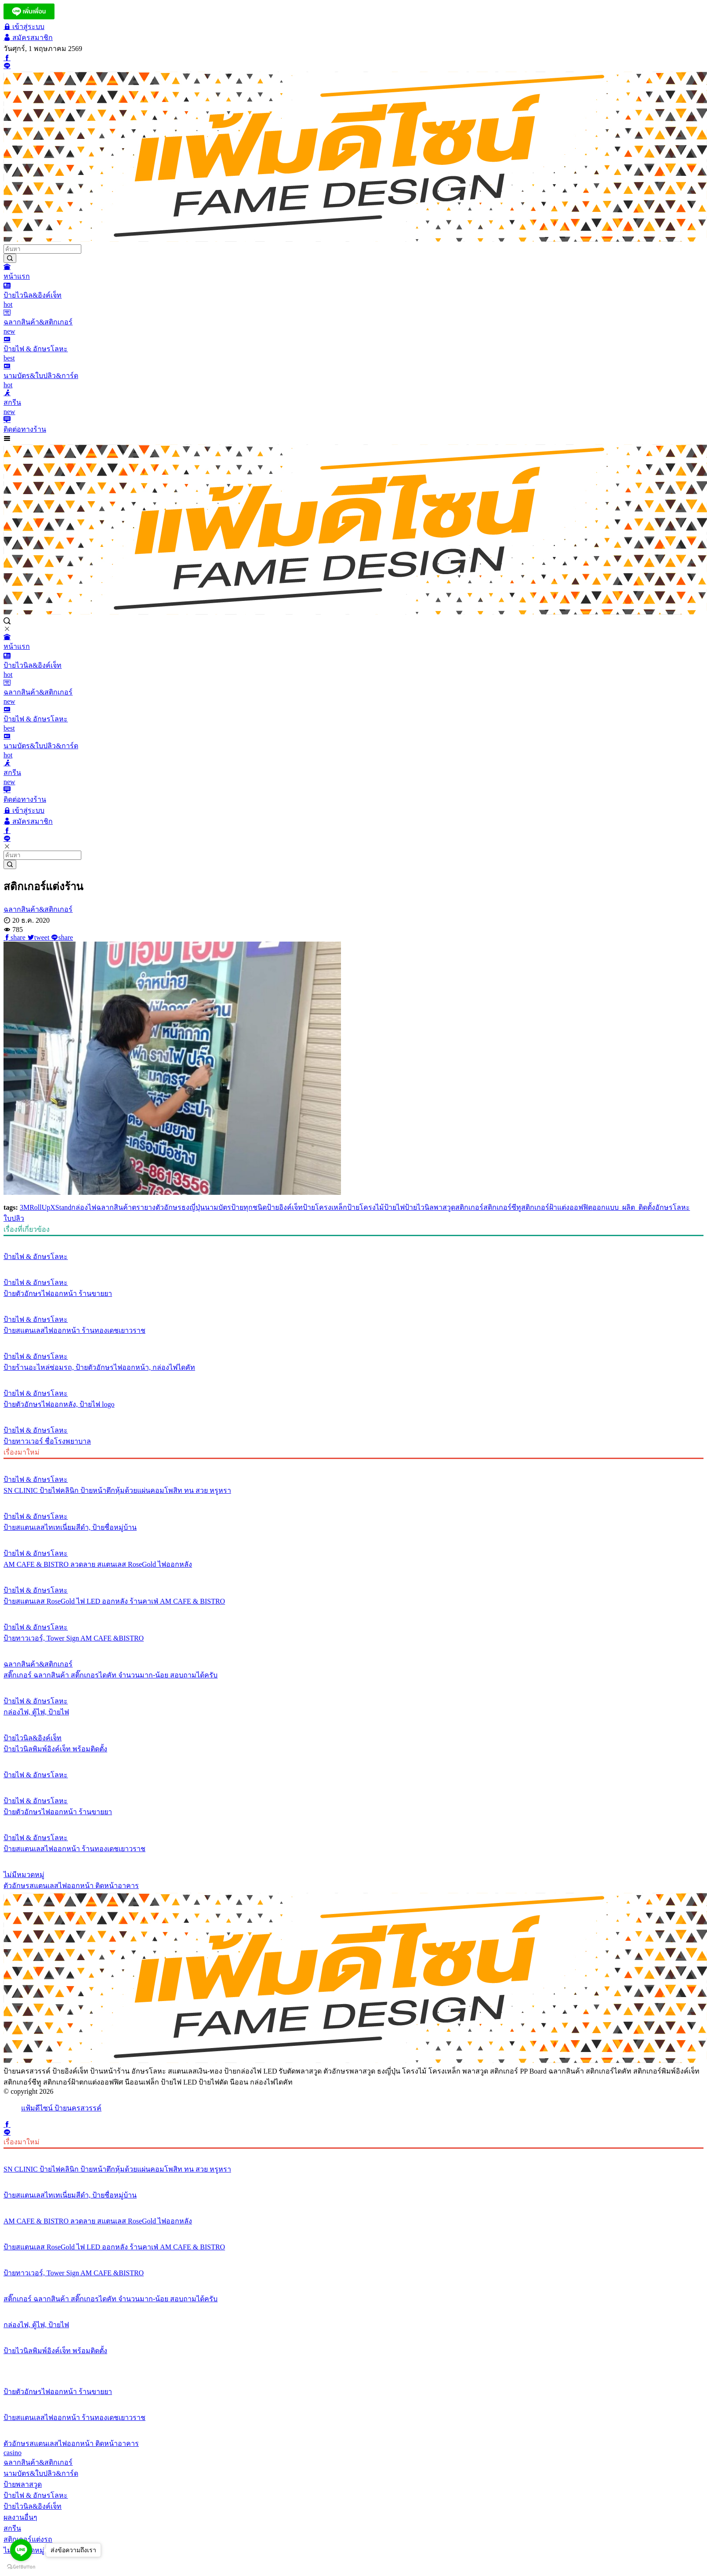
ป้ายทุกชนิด (249, 1207)
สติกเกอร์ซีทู (502, 1207)
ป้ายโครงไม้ (365, 1207)
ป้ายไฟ (394, 1207)
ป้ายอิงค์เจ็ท (285, 1207)
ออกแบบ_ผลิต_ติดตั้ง (623, 1207)
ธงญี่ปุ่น (193, 1207)
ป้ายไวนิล (419, 1207)
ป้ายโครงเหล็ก (325, 1207)
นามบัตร (218, 1207)
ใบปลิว (14, 1218)
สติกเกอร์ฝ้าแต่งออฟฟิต (556, 1207)
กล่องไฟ (83, 1207)
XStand (60, 1207)
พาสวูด (444, 1207)
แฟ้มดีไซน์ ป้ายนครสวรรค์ (61, 2108)
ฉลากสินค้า (114, 1207)
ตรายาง (144, 1207)
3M (24, 1207)
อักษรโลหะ (672, 1207)
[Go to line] (21, 2550)
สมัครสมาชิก (28, 37)
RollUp (39, 1207)
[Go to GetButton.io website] (21, 2567)
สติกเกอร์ (469, 1207)
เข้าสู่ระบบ (24, 26)
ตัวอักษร (168, 1207)
